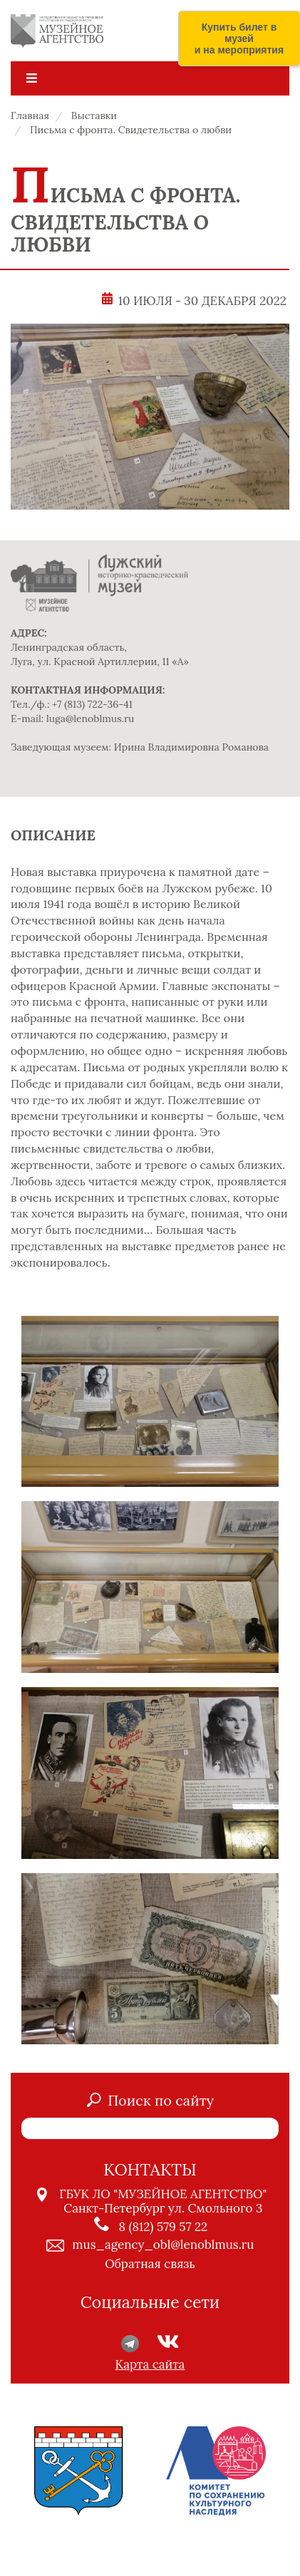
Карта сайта (150, 2364)
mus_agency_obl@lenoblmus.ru (163, 2244)
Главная (30, 115)
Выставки (94, 115)
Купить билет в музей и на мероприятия (239, 38)
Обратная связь (150, 2264)
